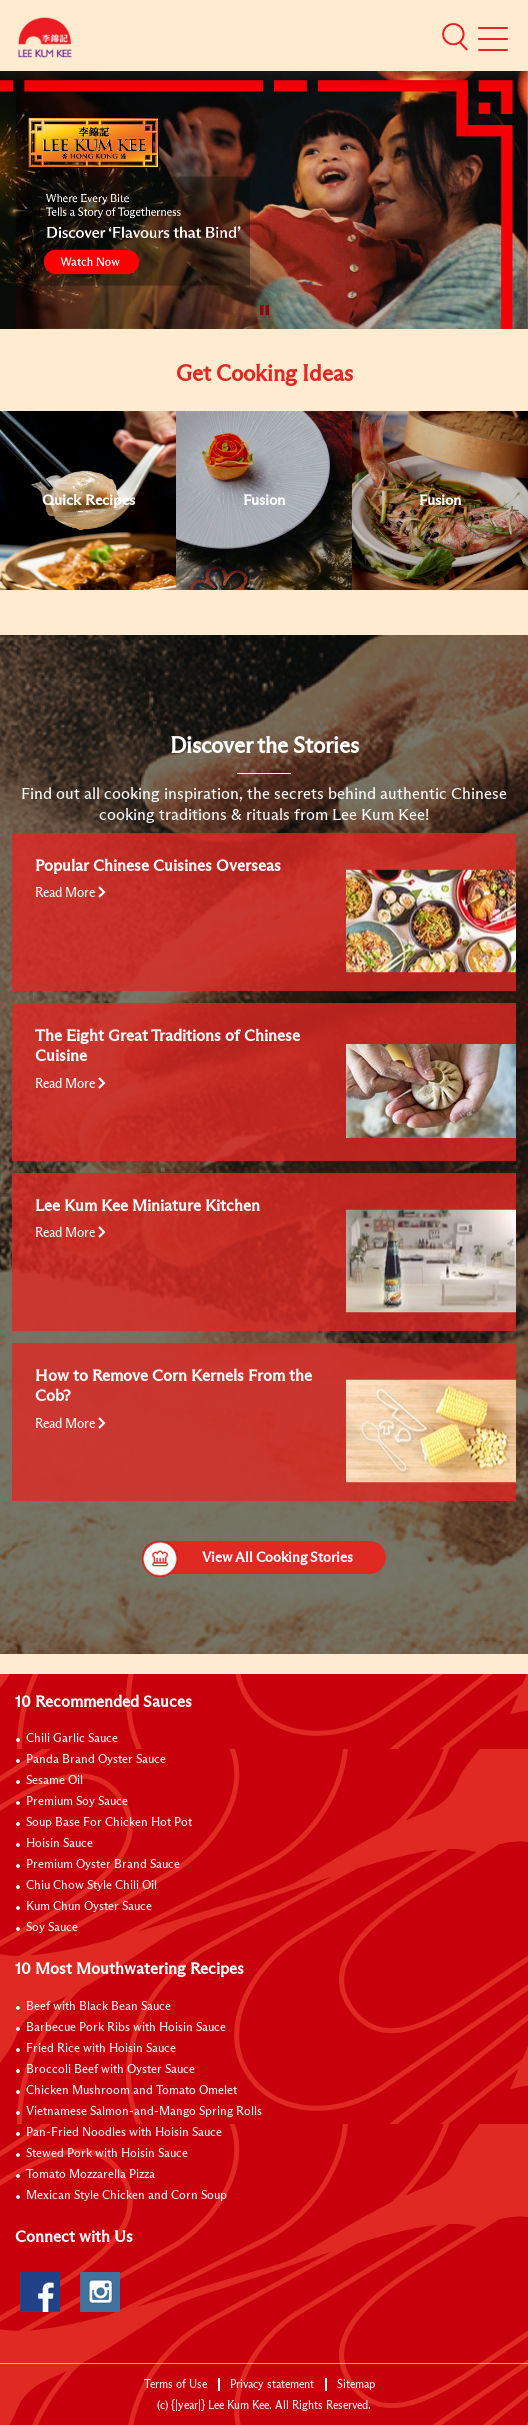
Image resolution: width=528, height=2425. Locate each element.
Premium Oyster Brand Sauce (103, 1865)
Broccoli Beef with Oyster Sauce (110, 2070)
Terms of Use (175, 2384)
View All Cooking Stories (247, 1557)
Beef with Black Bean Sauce (98, 2007)
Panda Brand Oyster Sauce (96, 1760)
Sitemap (356, 2384)
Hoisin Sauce (59, 1844)
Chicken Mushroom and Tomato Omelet (131, 2091)
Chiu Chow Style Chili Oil (91, 1886)
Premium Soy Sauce (77, 1802)
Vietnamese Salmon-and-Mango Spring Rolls (144, 2112)
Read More (70, 893)
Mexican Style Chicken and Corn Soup (126, 2196)
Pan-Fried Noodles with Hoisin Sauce (124, 2133)
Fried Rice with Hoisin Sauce (101, 2049)
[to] (15, 115)
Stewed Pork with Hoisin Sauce (107, 2154)
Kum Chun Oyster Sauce (89, 1907)
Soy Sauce (52, 1928)
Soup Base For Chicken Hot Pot (109, 1823)
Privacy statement (272, 2384)
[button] (455, 37)
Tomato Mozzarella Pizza (90, 2175)
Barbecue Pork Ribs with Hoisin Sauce (126, 2028)
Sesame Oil (54, 1781)
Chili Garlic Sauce (72, 1739)
